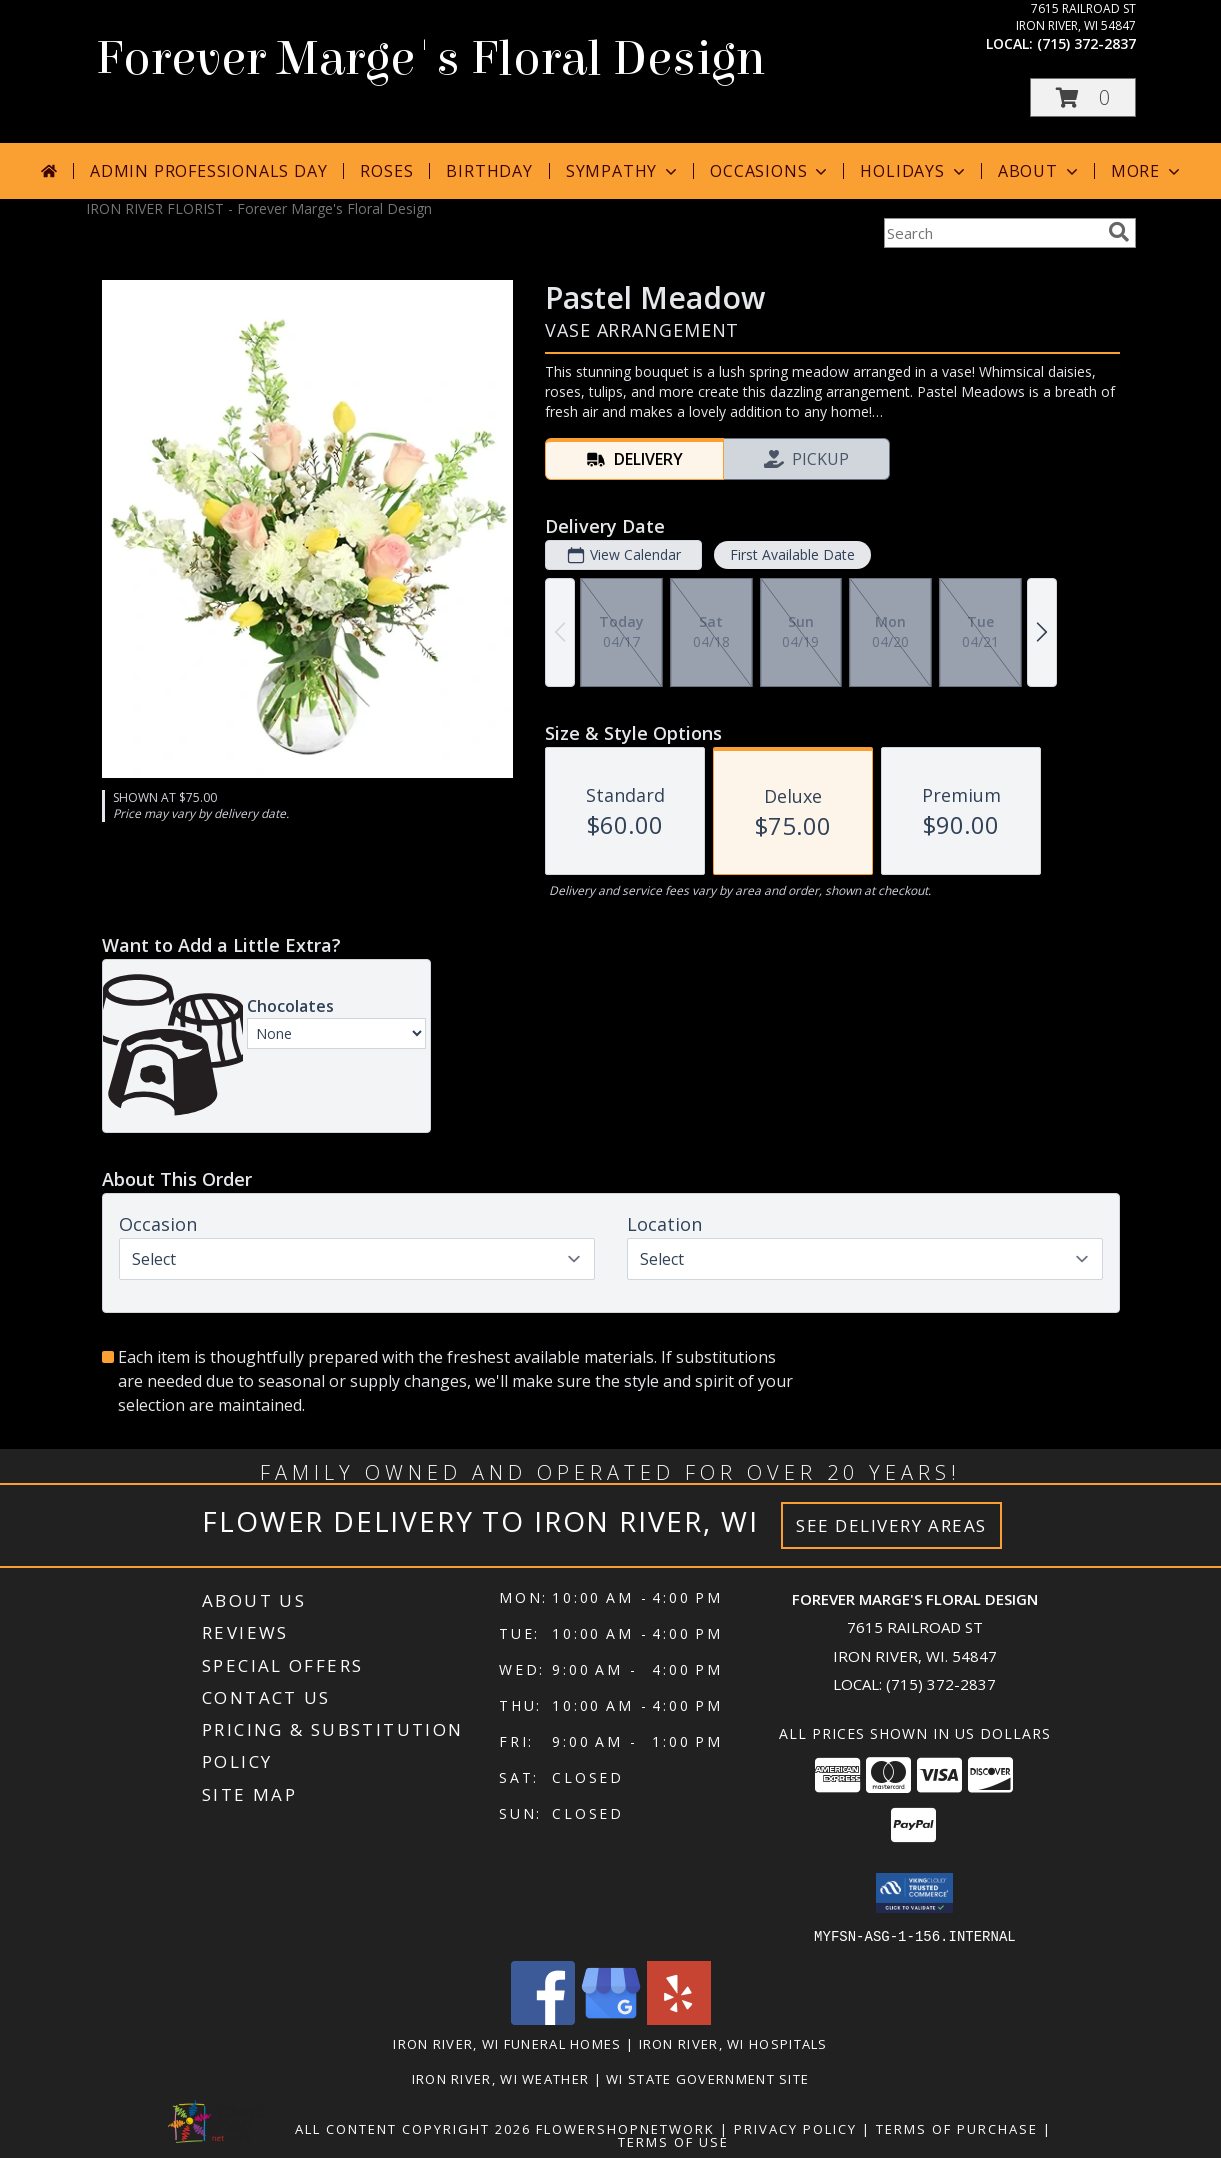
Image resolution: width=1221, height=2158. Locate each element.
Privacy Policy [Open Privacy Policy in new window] (795, 2128)
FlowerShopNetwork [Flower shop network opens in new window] (625, 2128)
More (1147, 171)
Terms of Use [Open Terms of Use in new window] (673, 2141)
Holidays (914, 171)
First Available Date (791, 554)
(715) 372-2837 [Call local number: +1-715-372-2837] (1086, 43)
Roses (386, 171)
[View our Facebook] (543, 2018)
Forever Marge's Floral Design (430, 59)
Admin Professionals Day (208, 171)
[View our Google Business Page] (611, 2018)
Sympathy (623, 171)
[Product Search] (992, 233)
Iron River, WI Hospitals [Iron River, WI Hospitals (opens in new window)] (733, 2043)
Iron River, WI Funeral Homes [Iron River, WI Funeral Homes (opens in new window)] (507, 2043)
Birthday (489, 171)
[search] (1119, 232)
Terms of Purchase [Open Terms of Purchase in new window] (957, 2128)
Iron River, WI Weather (501, 2078)
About (1040, 171)
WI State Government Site (707, 2078)
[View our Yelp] (679, 2018)
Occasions (770, 171)
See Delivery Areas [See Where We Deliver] (891, 1525)
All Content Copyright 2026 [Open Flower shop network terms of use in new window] (413, 2128)
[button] (1083, 97)
